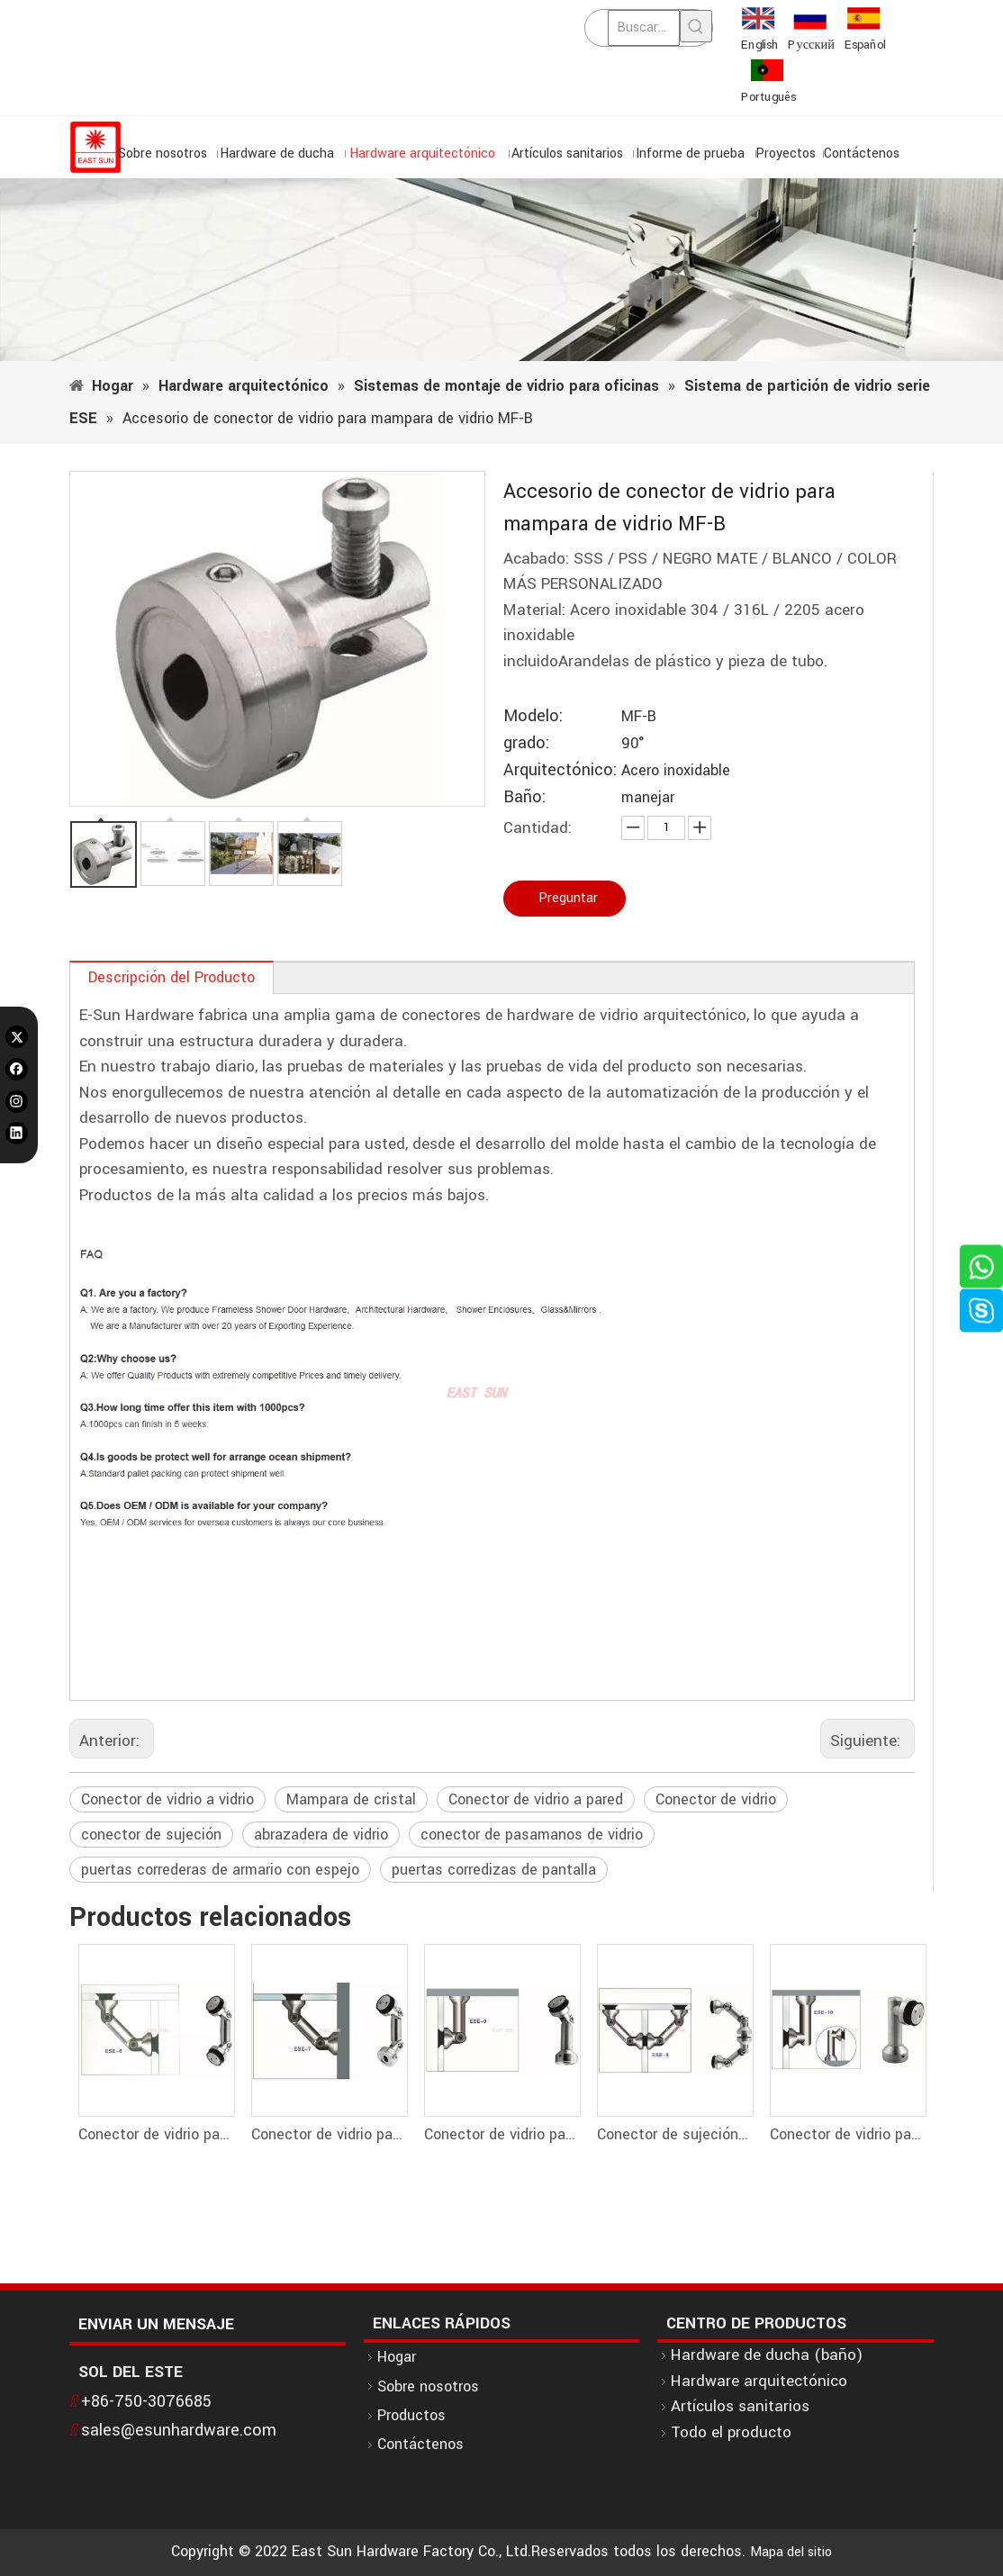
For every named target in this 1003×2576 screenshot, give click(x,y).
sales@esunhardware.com (178, 2430)
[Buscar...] (644, 28)
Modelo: (533, 716)
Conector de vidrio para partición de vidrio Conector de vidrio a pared (328, 2134)
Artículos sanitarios (740, 2406)
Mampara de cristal (351, 1799)
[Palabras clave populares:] (696, 26)
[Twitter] (16, 1037)
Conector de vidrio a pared (535, 1799)
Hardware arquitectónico (759, 2381)
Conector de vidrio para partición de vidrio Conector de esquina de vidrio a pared (847, 2134)
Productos (411, 2415)
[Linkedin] (16, 1133)
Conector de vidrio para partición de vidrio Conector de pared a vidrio (501, 2134)
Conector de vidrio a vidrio (167, 1799)
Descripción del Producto (171, 977)
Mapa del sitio (791, 2552)
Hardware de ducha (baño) (767, 2355)
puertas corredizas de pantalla (494, 1869)
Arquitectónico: (560, 770)
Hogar (396, 2356)
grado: (526, 743)
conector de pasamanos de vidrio (531, 1834)
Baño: (524, 797)
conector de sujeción (151, 1834)
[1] (501, 269)
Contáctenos (420, 2444)
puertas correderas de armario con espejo (220, 1869)
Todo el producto (731, 2432)
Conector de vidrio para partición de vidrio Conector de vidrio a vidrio (155, 2134)
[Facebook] (16, 1069)
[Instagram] (16, 1101)
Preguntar (568, 898)
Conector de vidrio (715, 1799)
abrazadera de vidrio (321, 1834)
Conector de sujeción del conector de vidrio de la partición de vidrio (674, 2134)
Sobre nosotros (428, 2386)
